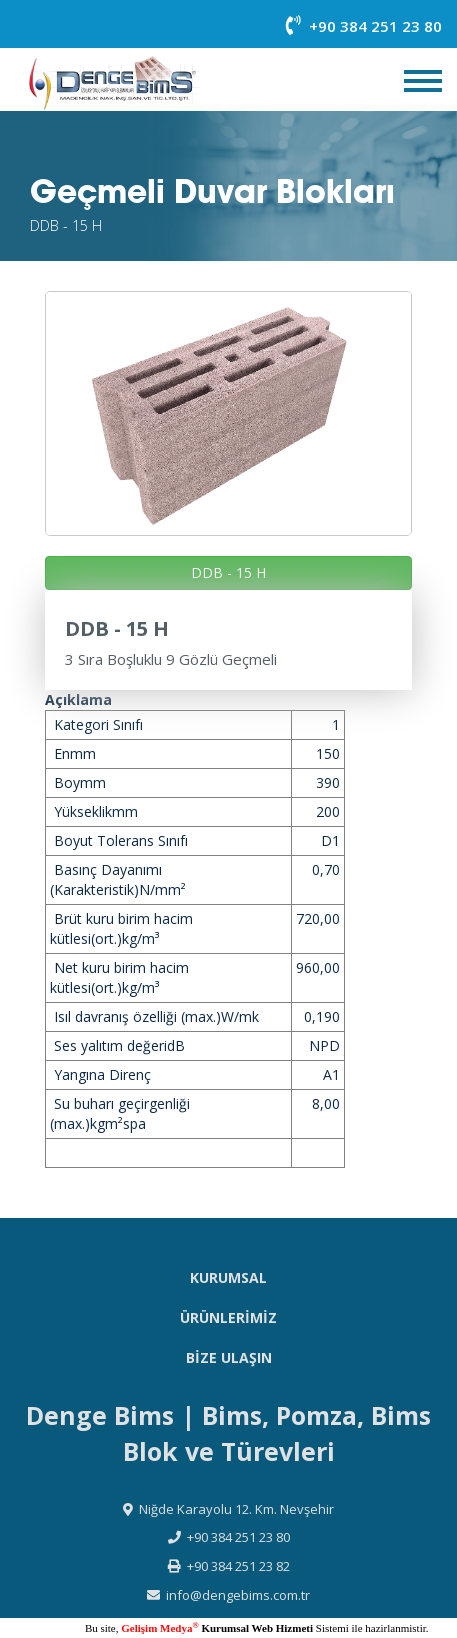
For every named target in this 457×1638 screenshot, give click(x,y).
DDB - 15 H (228, 572)
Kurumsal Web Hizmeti (256, 1628)
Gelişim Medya (159, 1628)
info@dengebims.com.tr (238, 1595)
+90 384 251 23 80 (364, 26)
